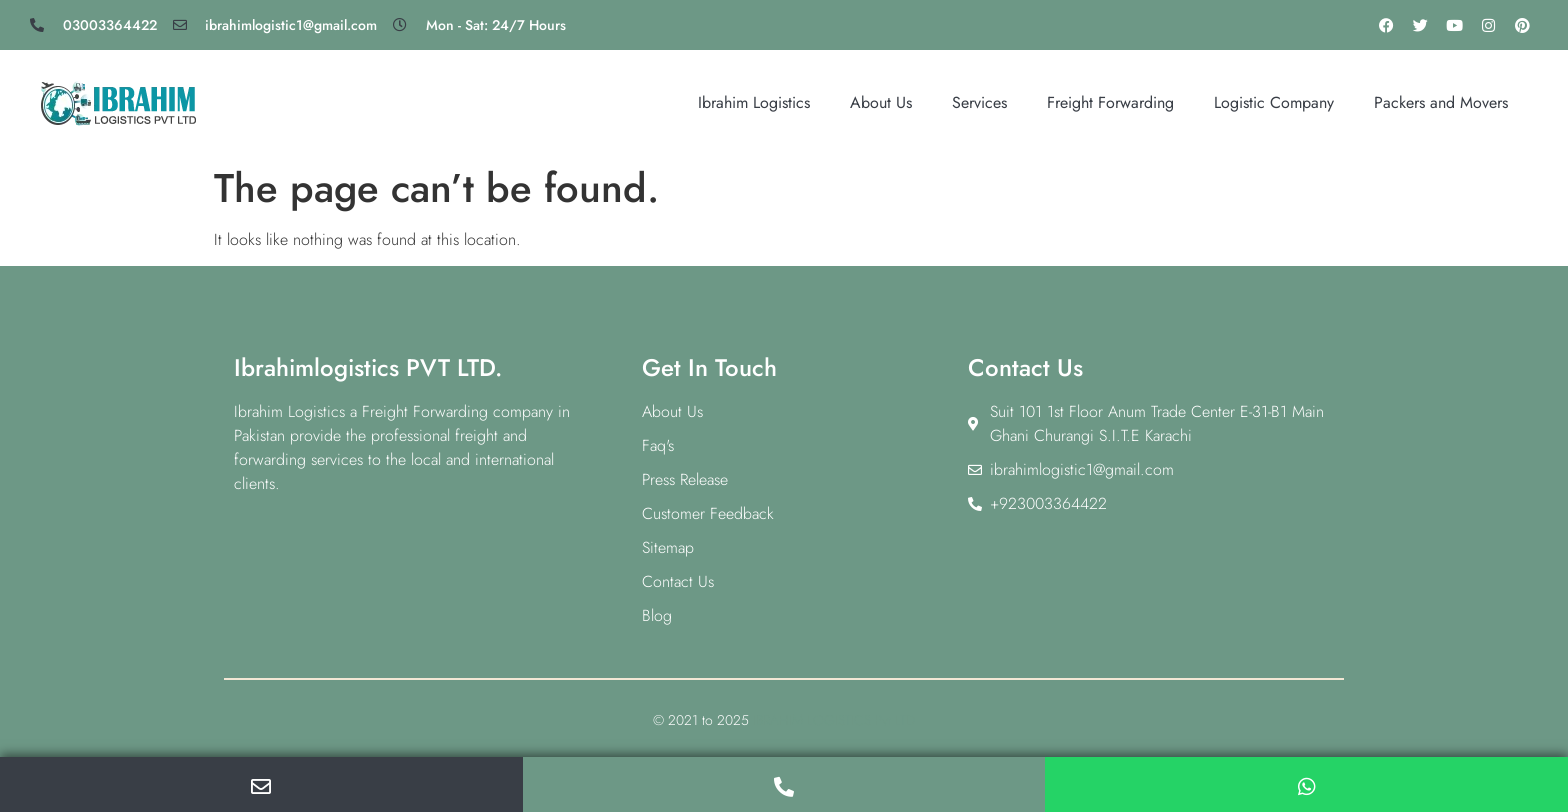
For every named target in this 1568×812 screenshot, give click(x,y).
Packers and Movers (1441, 102)
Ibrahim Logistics (754, 102)
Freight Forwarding (1110, 102)
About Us (881, 102)
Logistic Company (1274, 102)
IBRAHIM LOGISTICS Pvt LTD (834, 720)
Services (979, 102)
